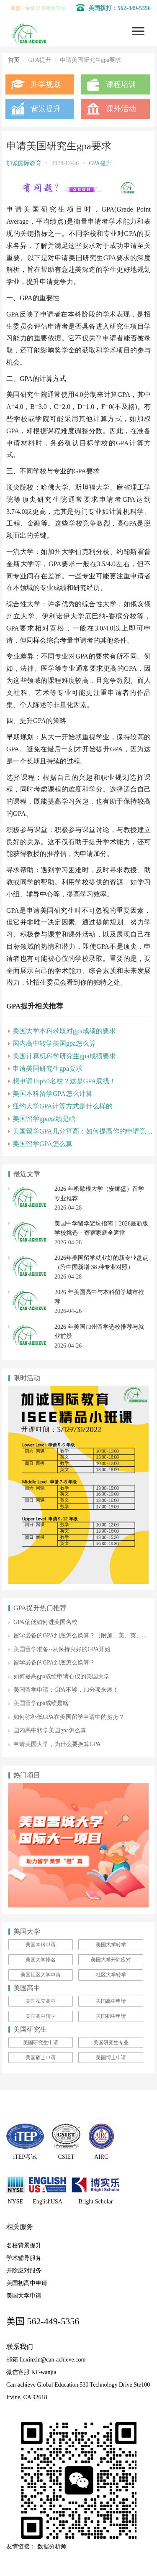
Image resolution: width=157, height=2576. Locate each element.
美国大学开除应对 (111, 1960)
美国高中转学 (41, 2016)
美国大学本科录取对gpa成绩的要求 (64, 1030)
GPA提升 (100, 163)
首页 (14, 60)
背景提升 (46, 109)
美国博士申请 (111, 2057)
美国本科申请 (41, 1945)
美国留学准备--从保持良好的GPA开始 (62, 1649)
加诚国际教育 (23, 163)
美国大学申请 (23, 2296)
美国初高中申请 (26, 2283)
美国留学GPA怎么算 (42, 1143)
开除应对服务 (23, 2270)
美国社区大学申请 (41, 1975)
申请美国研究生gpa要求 (47, 1068)
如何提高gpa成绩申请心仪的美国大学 (61, 1676)
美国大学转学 (111, 1945)
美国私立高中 (41, 2001)
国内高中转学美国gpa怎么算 (54, 1043)
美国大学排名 (41, 1960)
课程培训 (121, 84)
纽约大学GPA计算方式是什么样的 (63, 1106)
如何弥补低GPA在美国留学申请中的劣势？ (68, 1717)
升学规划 (46, 84)
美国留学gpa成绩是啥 (44, 1118)
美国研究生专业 (111, 2042)
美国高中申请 (111, 2001)
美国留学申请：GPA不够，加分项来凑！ (65, 1690)
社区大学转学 (111, 1975)
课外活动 (121, 109)
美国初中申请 (111, 2016)
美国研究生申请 (40, 2042)
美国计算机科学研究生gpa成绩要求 (64, 1056)
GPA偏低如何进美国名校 (45, 1622)
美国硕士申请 (41, 2057)
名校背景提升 (23, 2245)
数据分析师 (52, 2546)
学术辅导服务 (23, 2258)
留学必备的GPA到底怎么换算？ (54, 1662)
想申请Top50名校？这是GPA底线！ (64, 1081)
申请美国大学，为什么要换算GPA (57, 1744)
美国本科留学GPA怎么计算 (53, 1093)
